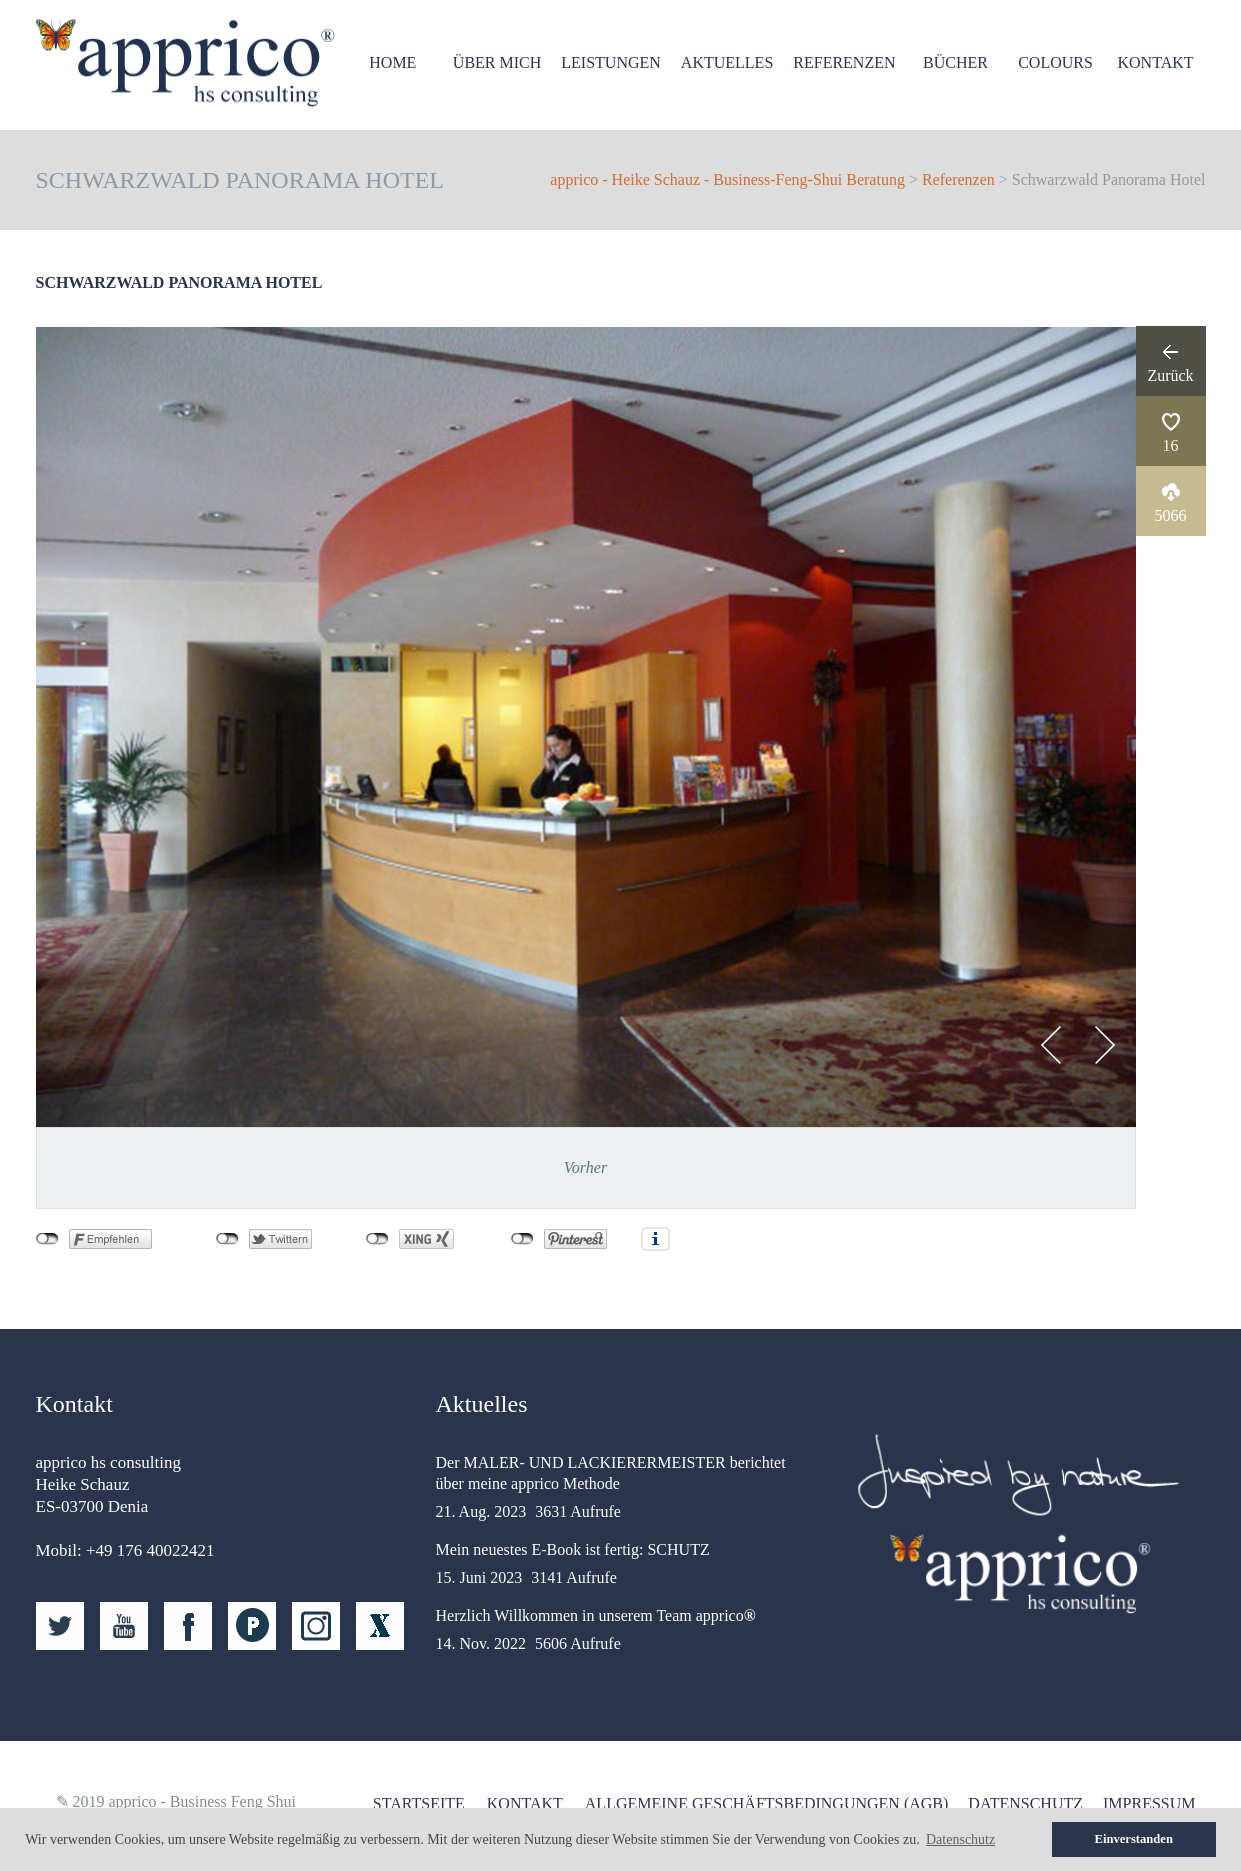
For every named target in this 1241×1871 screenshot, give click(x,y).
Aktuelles (727, 62)
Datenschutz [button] (960, 1839)
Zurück (1170, 375)
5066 (1171, 515)
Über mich (497, 62)
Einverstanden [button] (1134, 1839)
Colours (1055, 62)
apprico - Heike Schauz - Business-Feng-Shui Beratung (727, 179)
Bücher (955, 62)
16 (1171, 445)
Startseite (419, 1803)
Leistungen (611, 62)
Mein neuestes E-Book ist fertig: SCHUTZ (573, 1549)
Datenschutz (1025, 1803)
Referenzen (844, 62)
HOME (392, 62)
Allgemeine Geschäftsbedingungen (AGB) (767, 1803)
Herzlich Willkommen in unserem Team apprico (596, 1615)
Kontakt (1155, 62)
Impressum (1149, 1803)
